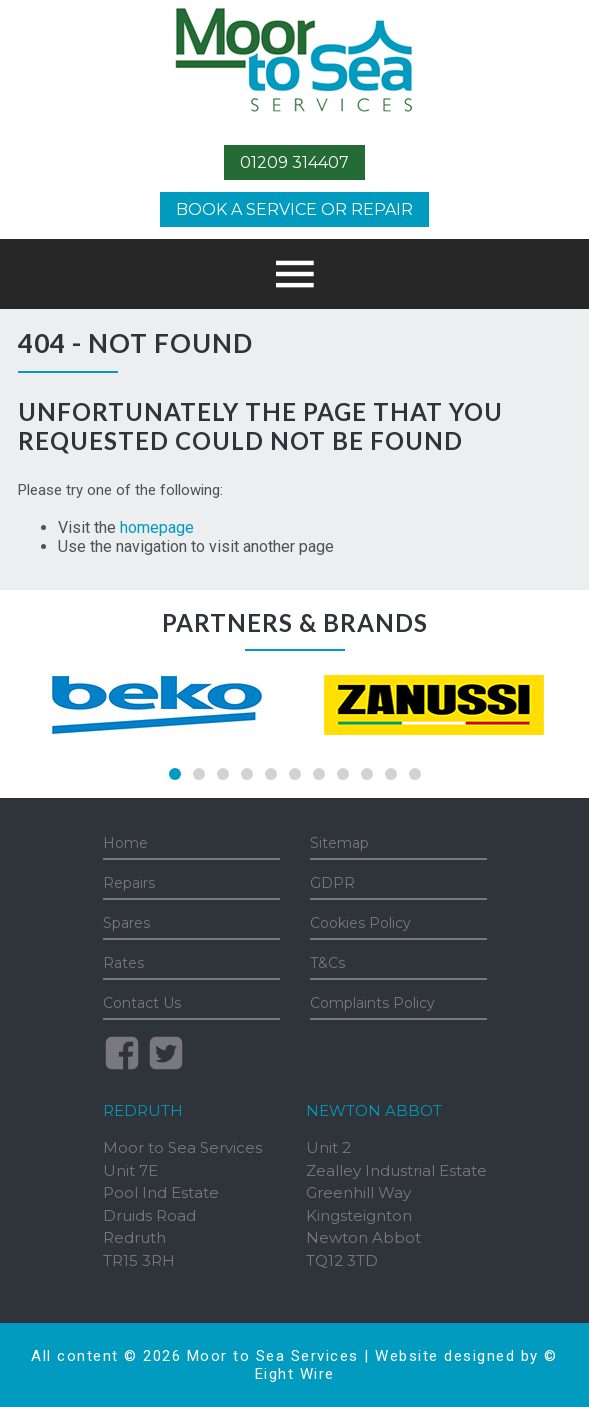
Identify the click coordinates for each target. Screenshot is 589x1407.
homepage (157, 527)
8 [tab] (343, 774)
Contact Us (142, 1003)
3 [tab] (223, 774)
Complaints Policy (372, 1003)
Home (125, 843)
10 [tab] (391, 774)
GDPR (332, 883)
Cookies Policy (360, 923)
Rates (123, 963)
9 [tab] (367, 774)
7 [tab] (319, 774)
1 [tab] (175, 774)
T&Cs (327, 963)
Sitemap (339, 843)
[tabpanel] (156, 705)
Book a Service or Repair (294, 209)
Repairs (129, 883)
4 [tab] (247, 774)
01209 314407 (294, 162)
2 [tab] (199, 774)
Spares (126, 923)
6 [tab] (295, 774)
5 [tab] (271, 774)
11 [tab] (415, 774)
